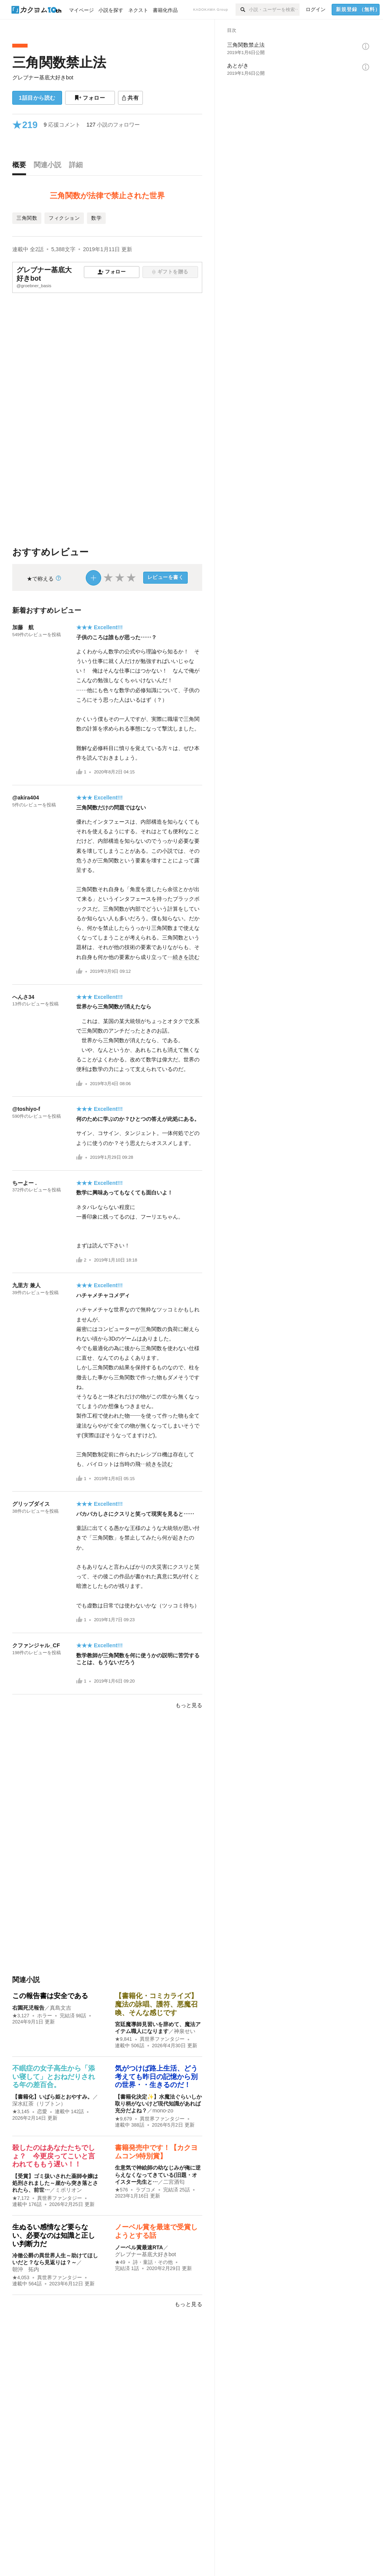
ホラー (44, 2015)
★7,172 (20, 2198)
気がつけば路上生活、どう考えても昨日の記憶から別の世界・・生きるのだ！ (156, 2076)
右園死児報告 (28, 2008)
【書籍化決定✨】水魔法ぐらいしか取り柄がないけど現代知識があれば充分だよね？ (158, 2104)
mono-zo (162, 2110)
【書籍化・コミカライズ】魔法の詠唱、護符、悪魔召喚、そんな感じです (156, 2004)
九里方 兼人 (26, 1285)
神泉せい (184, 2031)
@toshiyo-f (26, 1109)
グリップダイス (31, 1504)
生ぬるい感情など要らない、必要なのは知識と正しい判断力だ (53, 2235)
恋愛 (42, 2111)
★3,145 (20, 2111)
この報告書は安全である (50, 1996)
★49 (120, 2262)
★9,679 (123, 2119)
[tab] (21, 166)
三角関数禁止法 (59, 62)
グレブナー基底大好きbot (42, 77)
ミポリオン (68, 2190)
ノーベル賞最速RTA (139, 2247)
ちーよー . (24, 1183)
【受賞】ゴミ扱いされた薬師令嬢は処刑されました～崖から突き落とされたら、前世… (55, 2183)
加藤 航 (23, 627)
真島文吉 (60, 2008)
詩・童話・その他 (153, 2262)
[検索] (242, 9)
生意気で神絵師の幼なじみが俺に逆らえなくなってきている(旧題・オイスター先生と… (158, 2175)
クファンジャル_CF (36, 1645)
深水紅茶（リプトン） (39, 2104)
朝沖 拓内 (25, 2269)
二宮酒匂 (174, 2182)
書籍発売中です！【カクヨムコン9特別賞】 (156, 2152)
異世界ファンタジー (162, 2039)
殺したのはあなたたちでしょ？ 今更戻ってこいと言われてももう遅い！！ (53, 2156)
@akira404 (25, 798)
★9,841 (123, 2039)
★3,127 (20, 2015)
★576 (121, 2190)
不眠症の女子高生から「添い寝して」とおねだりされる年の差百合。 (53, 2076)
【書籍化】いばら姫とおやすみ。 (52, 2097)
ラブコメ (145, 2190)
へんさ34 (23, 997)
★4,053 (20, 2277)
